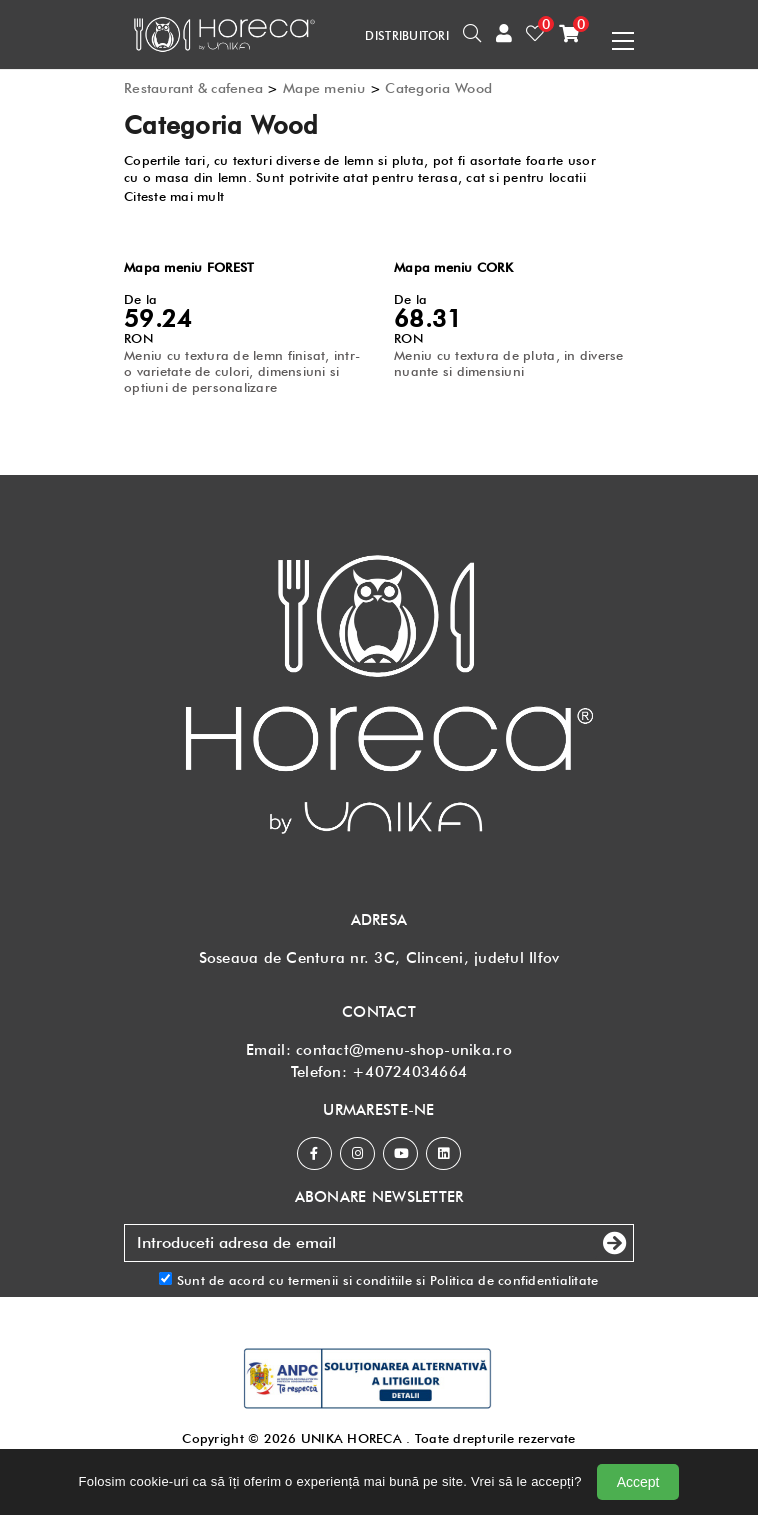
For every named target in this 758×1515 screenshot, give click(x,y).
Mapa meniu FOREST (189, 267)
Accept (638, 1482)
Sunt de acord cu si (378, 1280)
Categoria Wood (438, 88)
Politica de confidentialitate (514, 1280)
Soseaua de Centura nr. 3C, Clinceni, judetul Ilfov (379, 958)
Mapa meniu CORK (453, 267)
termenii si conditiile (350, 1280)
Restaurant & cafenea (193, 88)
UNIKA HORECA (351, 1438)
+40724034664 (409, 1072)
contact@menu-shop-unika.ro (404, 1050)
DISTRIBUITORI (406, 35)
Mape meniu (324, 88)
